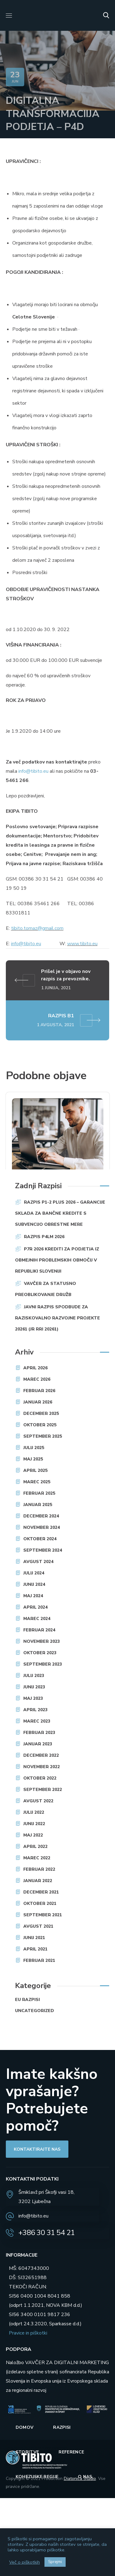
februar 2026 (39, 1391)
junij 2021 (34, 1938)
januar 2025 (37, 1505)
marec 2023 (36, 1721)
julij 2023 (33, 1676)
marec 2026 (36, 1379)
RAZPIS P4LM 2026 (44, 1237)
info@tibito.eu (33, 771)
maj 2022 (33, 1835)
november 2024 (41, 1527)
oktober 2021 (39, 1903)
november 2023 (41, 1641)
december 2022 (41, 1755)
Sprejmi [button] (55, 2562)
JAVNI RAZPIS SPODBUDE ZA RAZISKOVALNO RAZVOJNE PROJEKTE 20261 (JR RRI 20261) (57, 1318)
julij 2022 (33, 1812)
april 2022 (35, 1846)
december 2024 (41, 1516)
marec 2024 (36, 1619)
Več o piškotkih (24, 2562)
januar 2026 (37, 1402)
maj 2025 (33, 1459)
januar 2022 (37, 1881)
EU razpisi (27, 2000)
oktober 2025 (39, 1425)
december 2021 (41, 1892)
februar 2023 (39, 1733)
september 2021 (42, 1915)
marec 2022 (36, 1858)
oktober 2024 (39, 1539)
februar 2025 (39, 1493)
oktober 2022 (39, 1778)
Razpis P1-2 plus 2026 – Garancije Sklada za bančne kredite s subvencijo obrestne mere (60, 1213)
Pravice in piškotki (28, 2333)
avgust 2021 (38, 1926)
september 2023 (42, 1664)
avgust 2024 (38, 1562)
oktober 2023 (39, 1653)
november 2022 (41, 1767)
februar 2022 (39, 1869)
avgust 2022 (38, 1801)
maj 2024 (33, 1596)
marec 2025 (36, 1482)
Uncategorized (34, 2011)
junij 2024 (34, 1584)
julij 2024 (33, 1573)
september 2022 (42, 1789)
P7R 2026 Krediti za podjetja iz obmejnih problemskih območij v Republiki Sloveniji (57, 1260)
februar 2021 (39, 1960)
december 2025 (41, 1413)
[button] (106, 15)
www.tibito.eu (82, 943)
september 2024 (42, 1550)
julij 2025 (33, 1448)
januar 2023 (37, 1744)
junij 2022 (34, 1824)
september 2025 (42, 1436)
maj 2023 (33, 1698)
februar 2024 (39, 1630)
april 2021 (35, 1949)
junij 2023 (34, 1687)
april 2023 (35, 1710)
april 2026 (35, 1368)
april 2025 (35, 1470)
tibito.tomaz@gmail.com (37, 928)
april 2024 (35, 1607)
